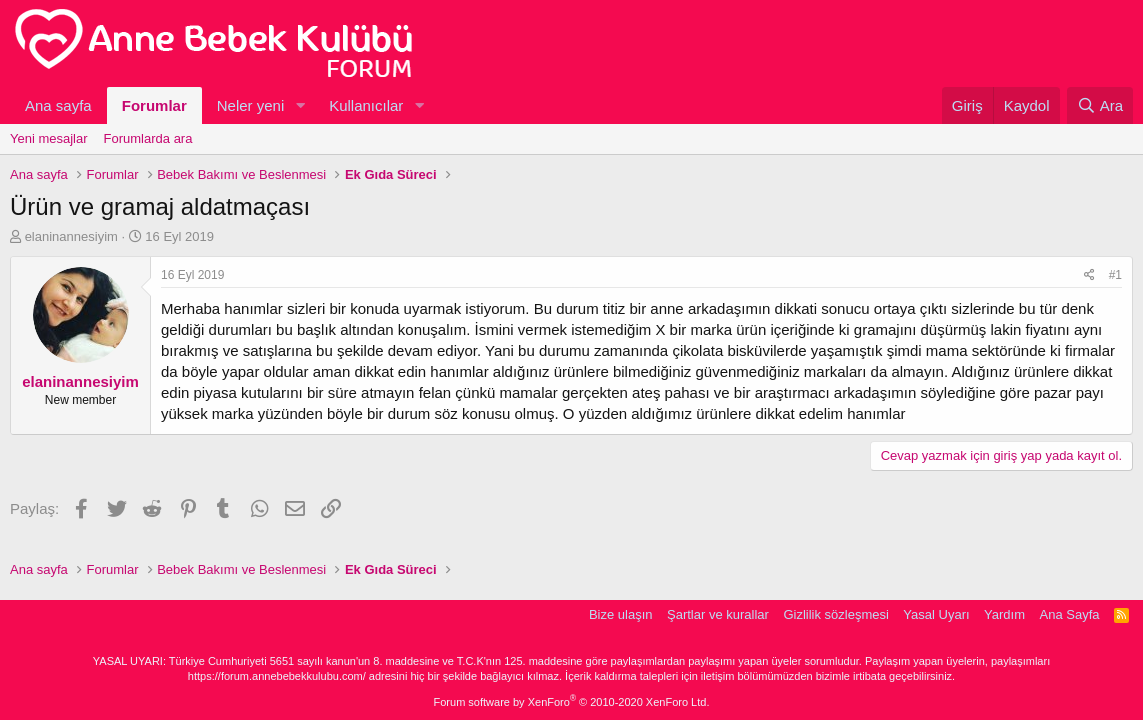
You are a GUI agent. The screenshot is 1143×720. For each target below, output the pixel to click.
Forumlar (154, 105)
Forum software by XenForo (572, 702)
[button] (300, 105)
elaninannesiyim (71, 236)
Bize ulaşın (621, 614)
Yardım (1004, 614)
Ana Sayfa (1070, 614)
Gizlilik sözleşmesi (835, 614)
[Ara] (1100, 105)
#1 (1115, 275)
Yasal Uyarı (936, 614)
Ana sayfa (58, 105)
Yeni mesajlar (49, 138)
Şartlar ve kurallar (718, 614)
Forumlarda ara (148, 138)
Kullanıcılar (366, 105)
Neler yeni (251, 105)
